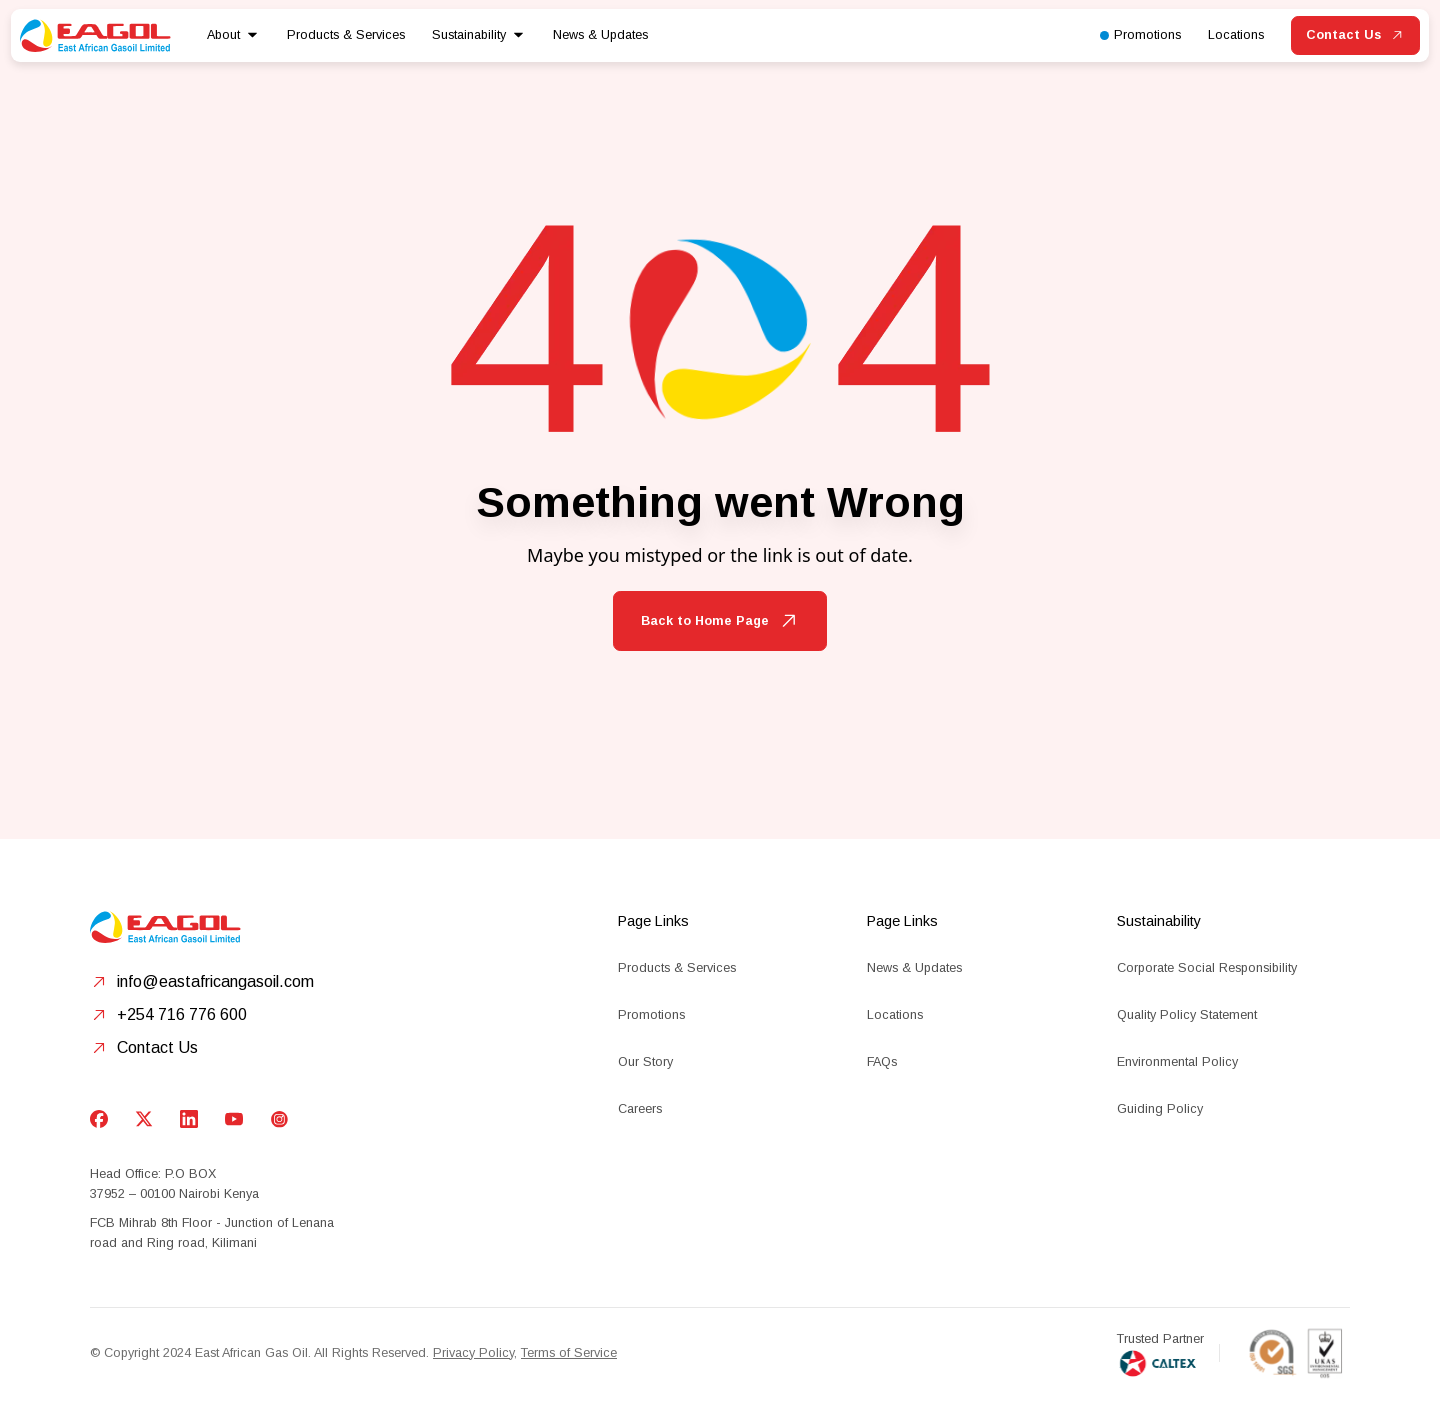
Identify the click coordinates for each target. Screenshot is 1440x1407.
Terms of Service (569, 1353)
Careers (640, 1109)
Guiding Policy (1160, 1109)
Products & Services (677, 968)
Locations (895, 1015)
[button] (233, 35)
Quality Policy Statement (1187, 1015)
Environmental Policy (1177, 1062)
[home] (95, 35)
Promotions (651, 1015)
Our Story (645, 1062)
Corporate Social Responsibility (1207, 968)
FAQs (882, 1062)
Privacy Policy (473, 1353)
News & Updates (600, 35)
